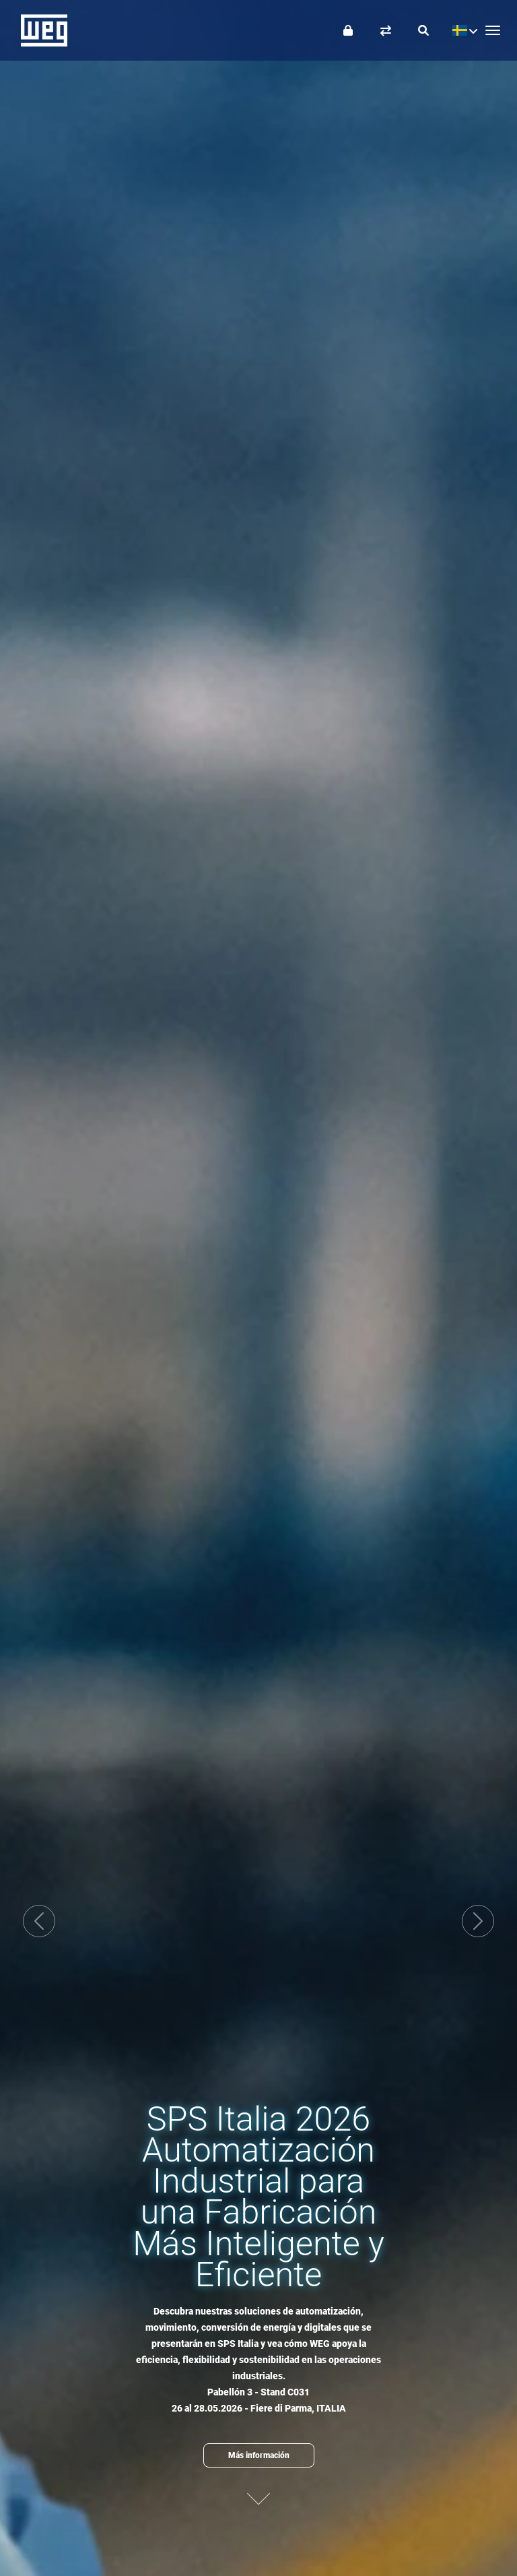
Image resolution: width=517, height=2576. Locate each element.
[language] (461, 30)
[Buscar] (423, 30)
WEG (39, 30)
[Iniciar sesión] (348, 30)
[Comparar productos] (385, 30)
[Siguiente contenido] (258, 2496)
